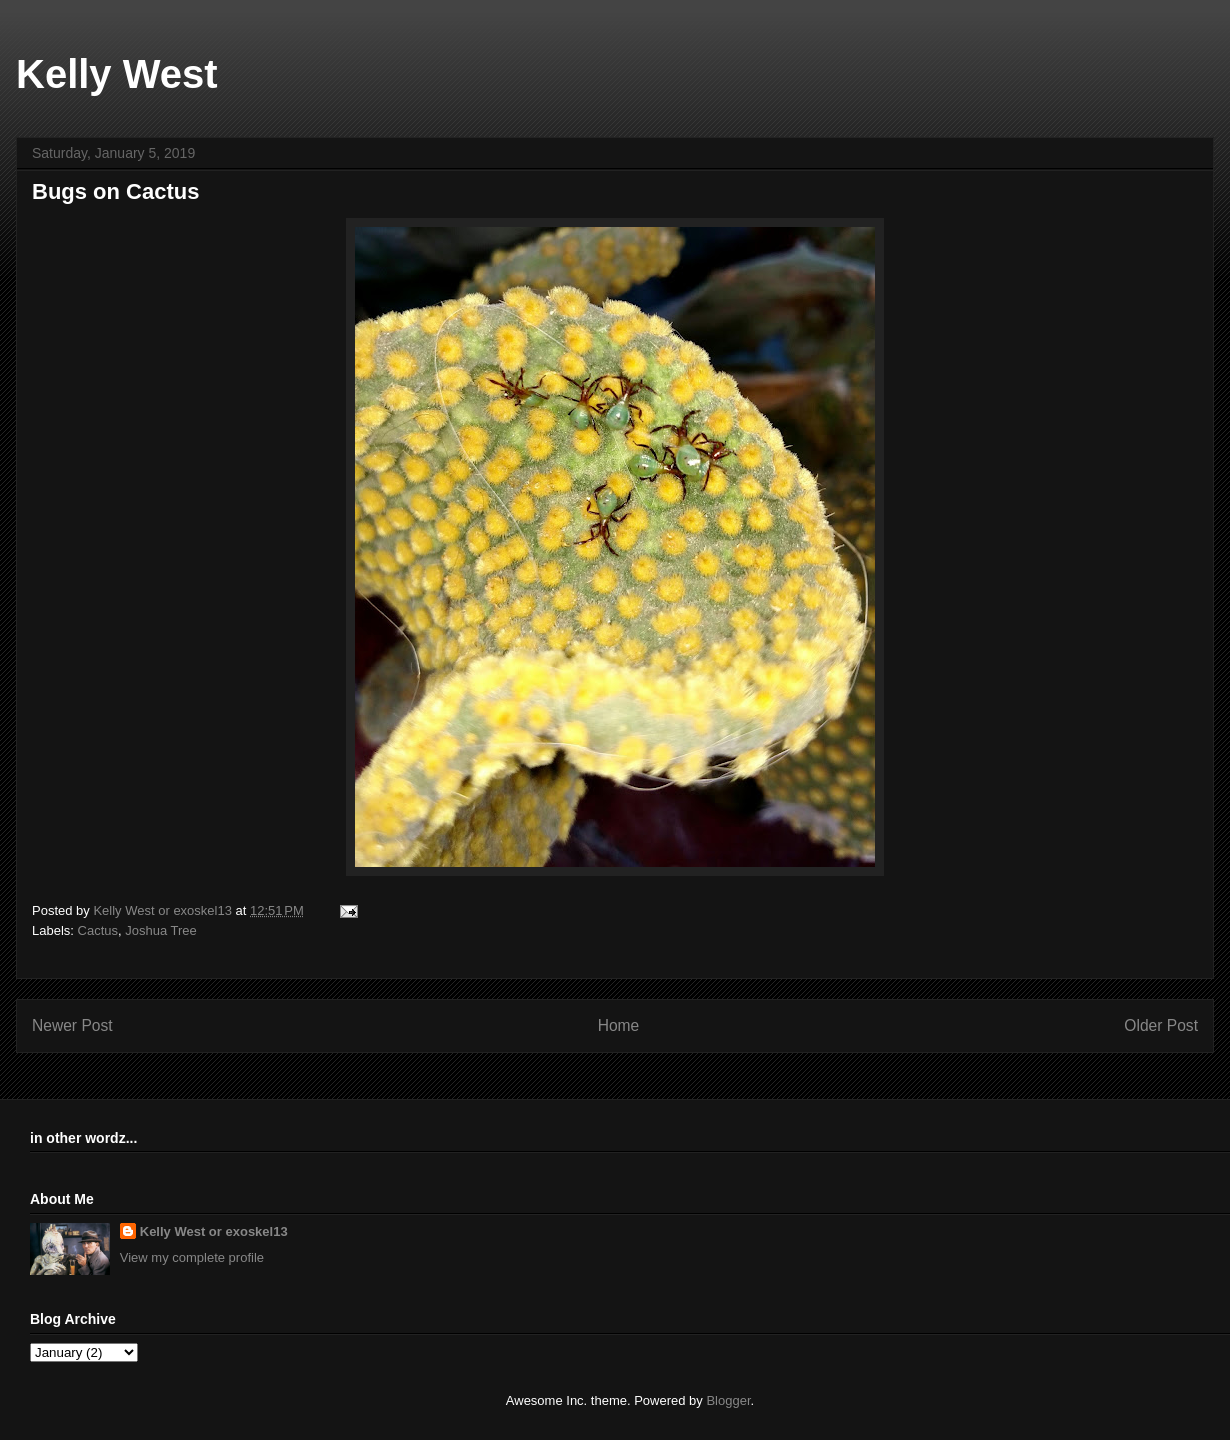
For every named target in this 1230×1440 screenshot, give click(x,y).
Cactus (98, 930)
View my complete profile (192, 1257)
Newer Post (72, 1025)
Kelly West (117, 74)
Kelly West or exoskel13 (214, 1231)
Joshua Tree (161, 930)
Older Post (1161, 1025)
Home (619, 1025)
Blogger (728, 1400)
